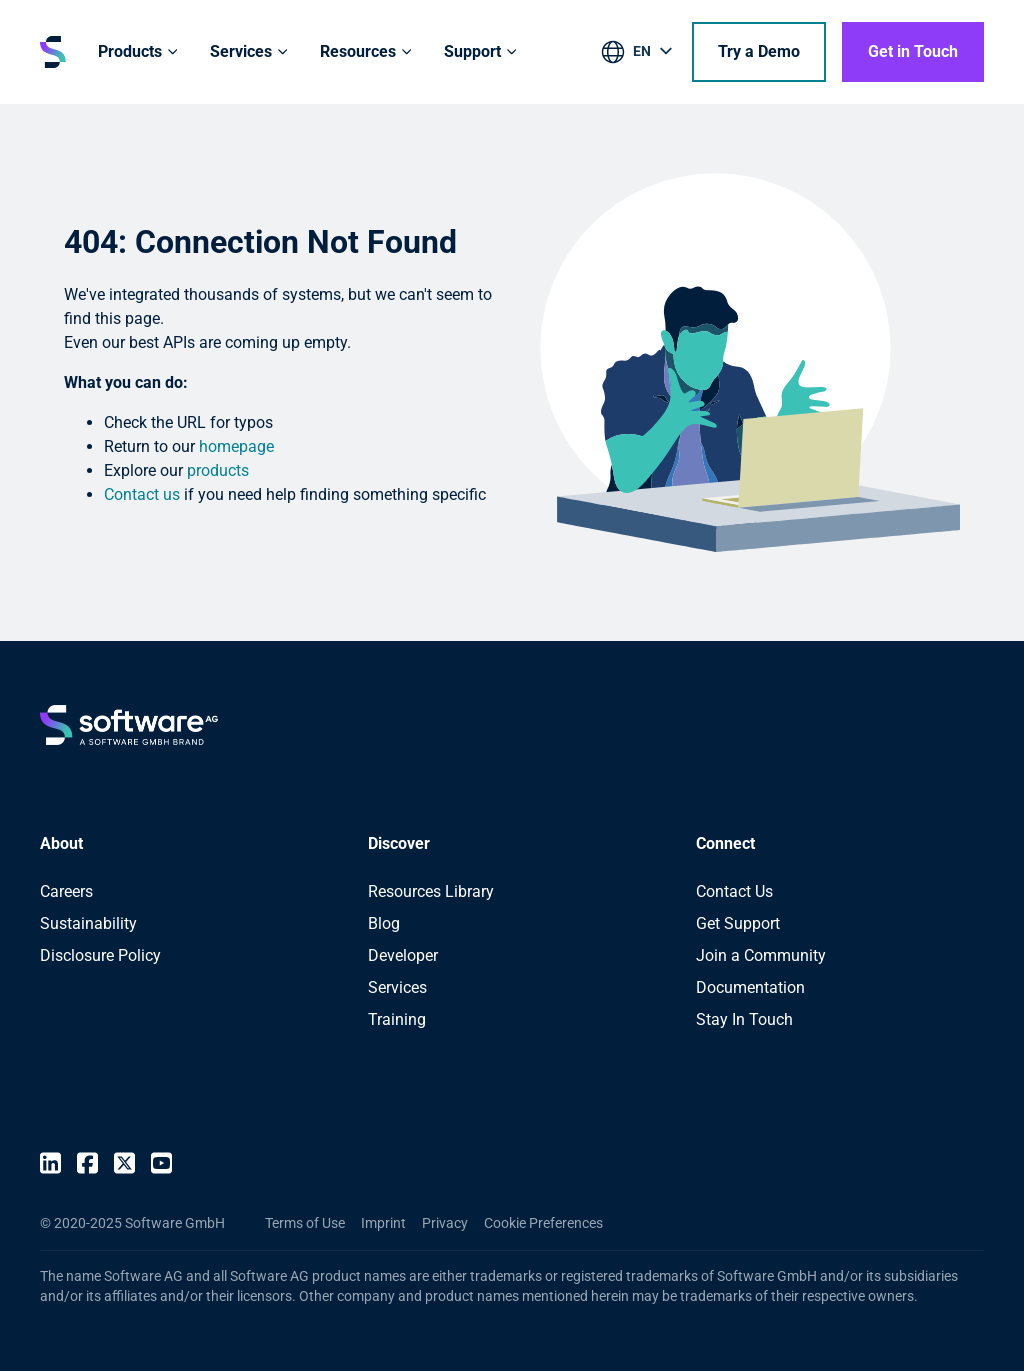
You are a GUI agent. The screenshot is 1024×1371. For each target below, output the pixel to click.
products (218, 470)
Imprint (383, 1223)
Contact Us (734, 891)
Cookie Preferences (543, 1223)
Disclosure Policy (100, 955)
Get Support (738, 923)
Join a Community (761, 955)
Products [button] (130, 51)
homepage (236, 446)
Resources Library (431, 891)
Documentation (750, 987)
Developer (403, 955)
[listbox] (638, 55)
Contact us (142, 494)
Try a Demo (759, 51)
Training (397, 1019)
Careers (66, 891)
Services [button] (241, 51)
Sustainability (88, 923)
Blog (384, 923)
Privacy (445, 1223)
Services (397, 987)
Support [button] (472, 51)
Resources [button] (358, 51)
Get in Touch (913, 51)
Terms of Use (305, 1223)
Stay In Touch (744, 1019)
